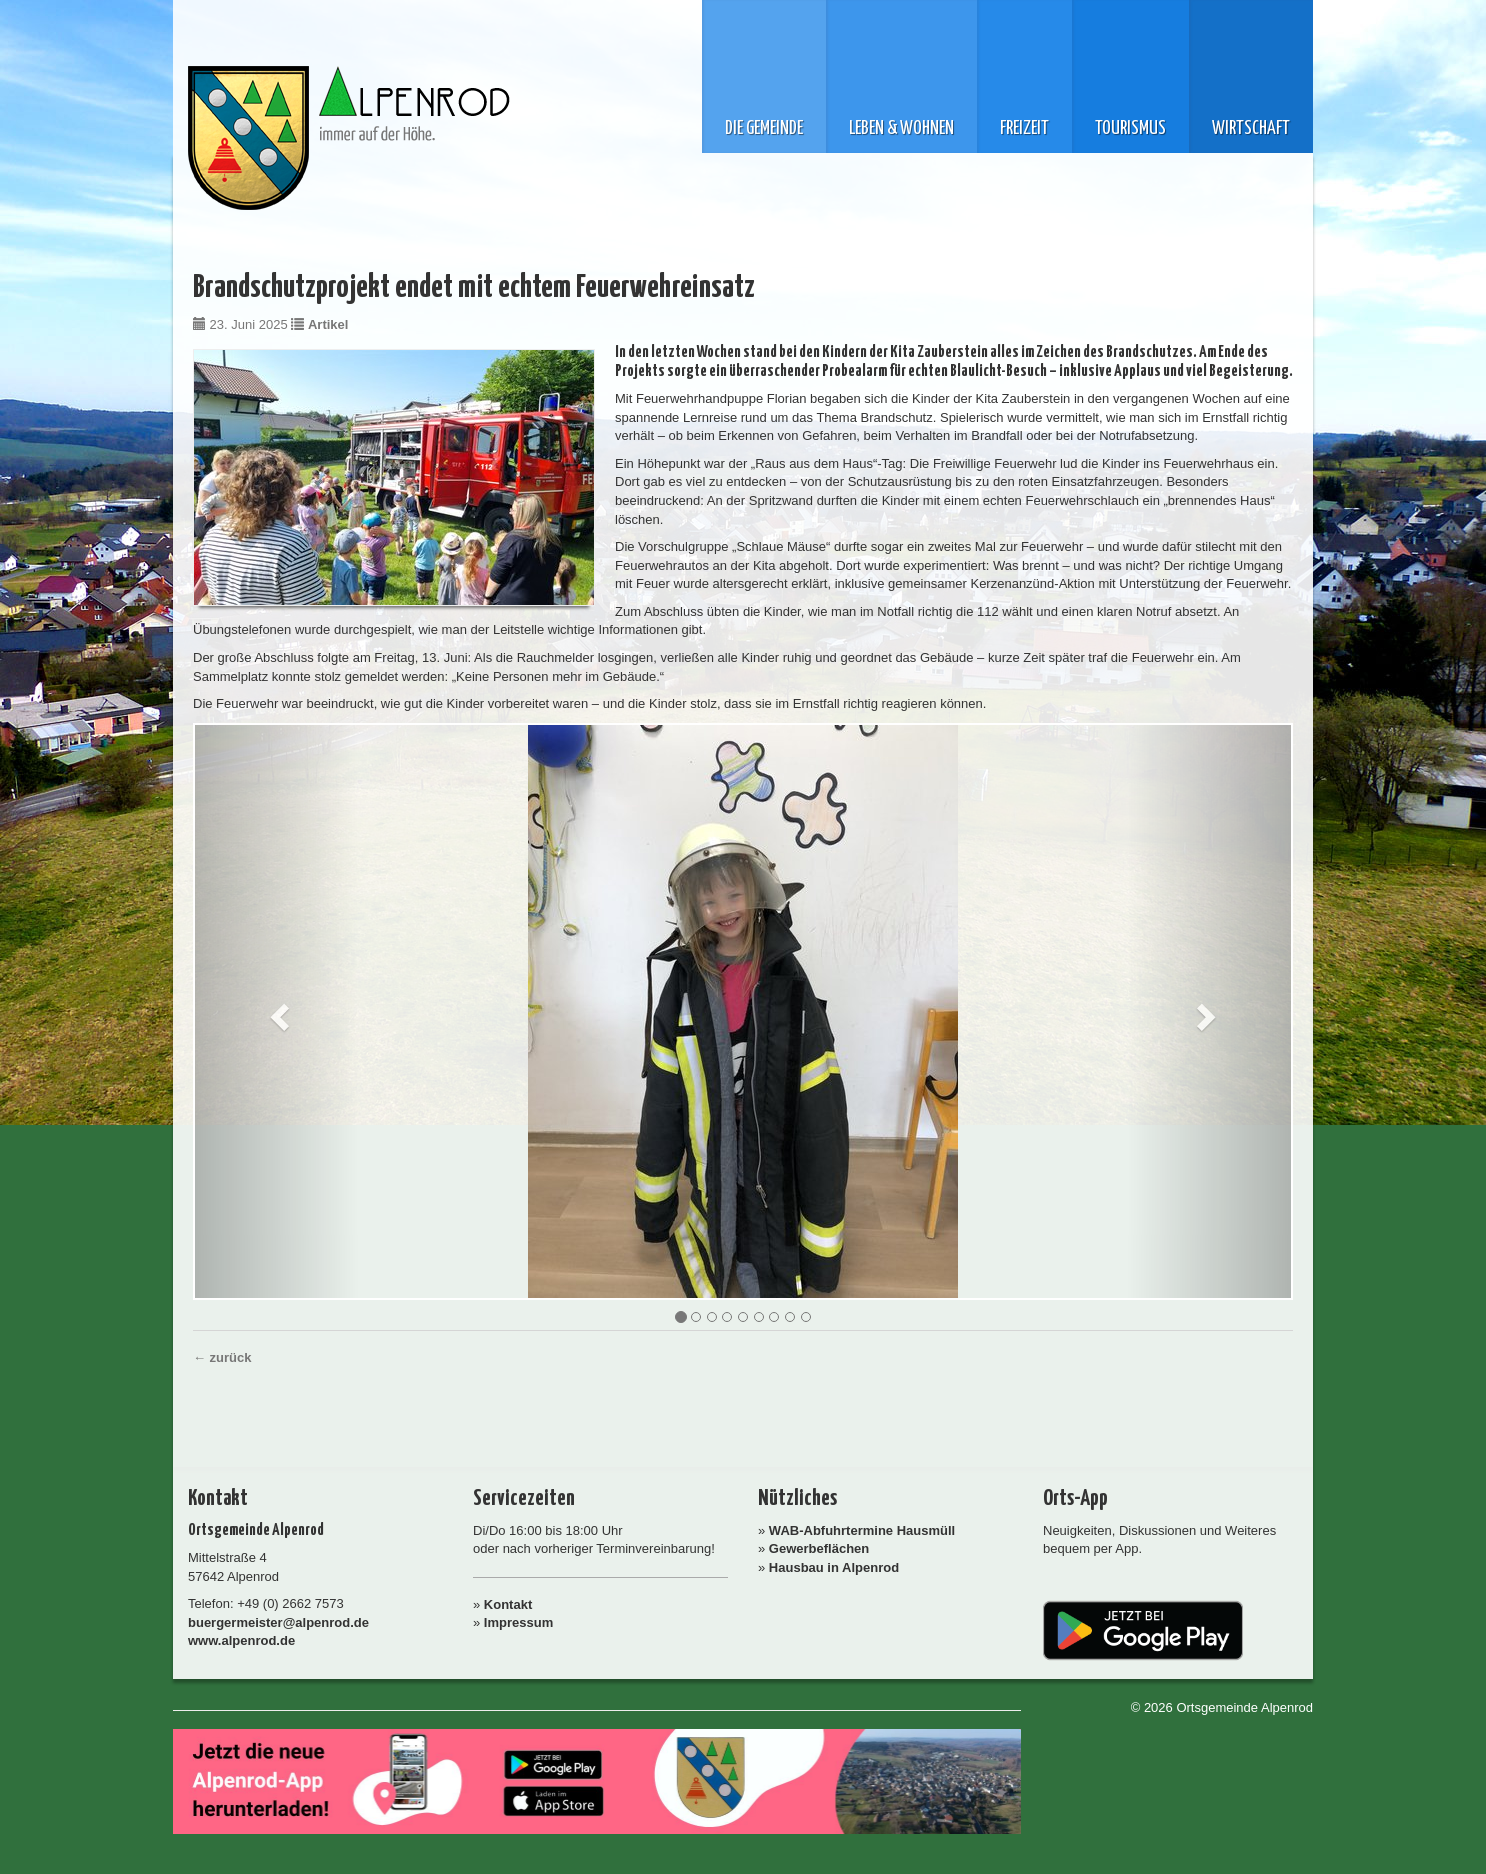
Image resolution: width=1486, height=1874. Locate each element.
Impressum (518, 1622)
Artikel (328, 324)
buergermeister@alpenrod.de (278, 1622)
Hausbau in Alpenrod (834, 1567)
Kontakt (508, 1604)
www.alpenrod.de (241, 1640)
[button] (277, 1011)
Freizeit (1024, 129)
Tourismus (1130, 129)
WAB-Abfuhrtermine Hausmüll (862, 1530)
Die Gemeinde (764, 129)
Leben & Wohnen (901, 129)
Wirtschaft (1251, 129)
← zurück (222, 1357)
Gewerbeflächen (819, 1548)
